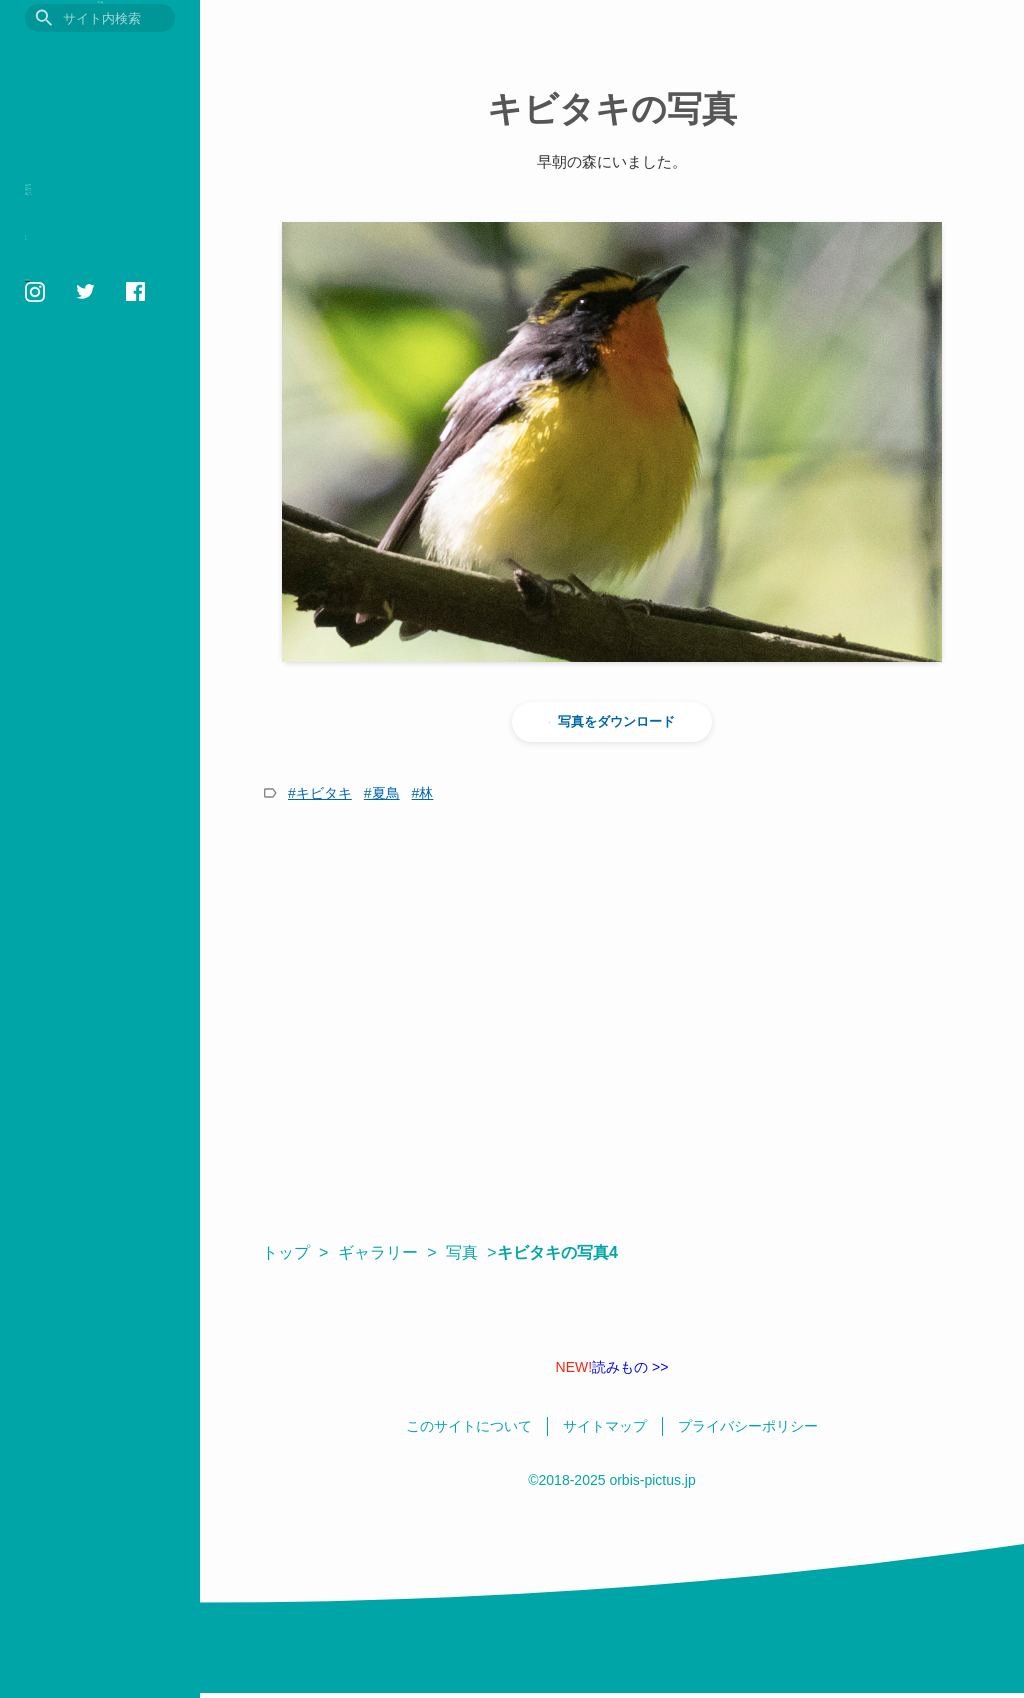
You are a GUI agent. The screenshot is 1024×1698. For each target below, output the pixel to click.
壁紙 (42, 412)
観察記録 (59, 226)
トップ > (295, 1252)
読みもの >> (612, 1367)
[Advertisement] (612, 1022)
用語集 (50, 319)
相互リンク (52, 548)
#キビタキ (320, 793)
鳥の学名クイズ (84, 443)
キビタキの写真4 (567, 1252)
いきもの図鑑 (76, 195)
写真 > (471, 1252)
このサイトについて (74, 502)
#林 (423, 793)
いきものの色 (76, 381)
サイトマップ (58, 571)
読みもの (59, 257)
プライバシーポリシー (80, 525)
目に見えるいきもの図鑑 (100, 57)
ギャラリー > (387, 1252)
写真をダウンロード (612, 722)
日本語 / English (64, 594)
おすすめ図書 (76, 288)
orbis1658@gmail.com (85, 650)
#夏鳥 (382, 793)
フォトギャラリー (93, 350)
